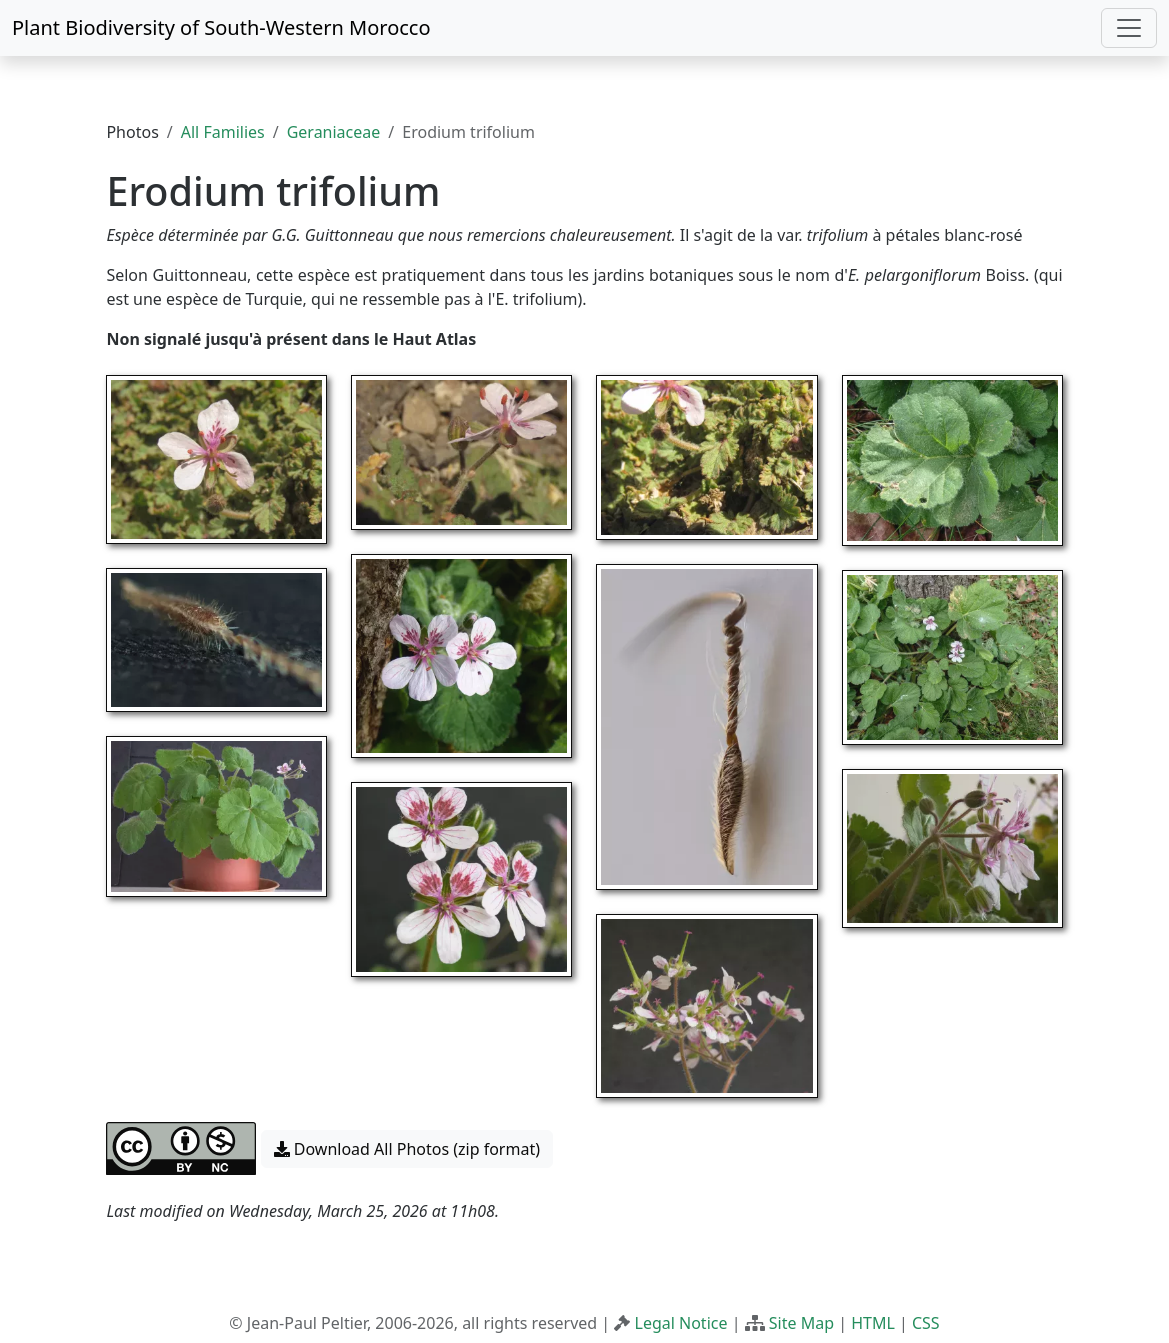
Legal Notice (681, 1323)
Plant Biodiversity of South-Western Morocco (221, 27)
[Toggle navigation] (1129, 28)
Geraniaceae (334, 132)
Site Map (801, 1323)
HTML (873, 1323)
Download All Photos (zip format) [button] (407, 1149)
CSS (926, 1323)
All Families (223, 132)
